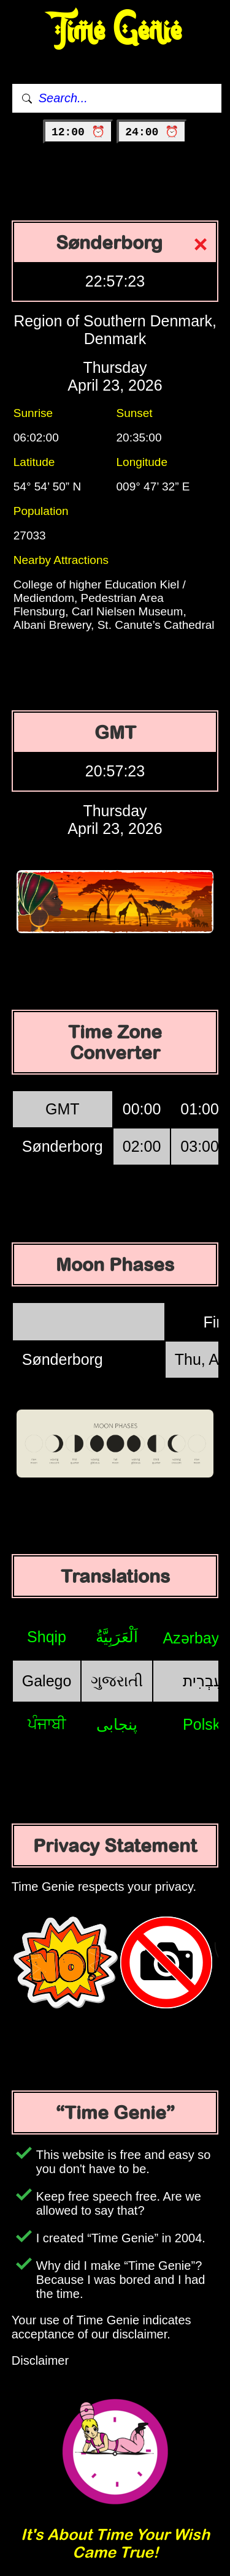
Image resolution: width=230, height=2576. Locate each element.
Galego (47, 1680)
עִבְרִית (203, 1680)
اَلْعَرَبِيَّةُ (117, 1636)
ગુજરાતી (117, 1680)
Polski (203, 1724)
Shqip (46, 1636)
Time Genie (115, 31)
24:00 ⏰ (151, 132)
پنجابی (116, 1724)
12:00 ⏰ (78, 132)
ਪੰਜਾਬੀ (47, 1723)
